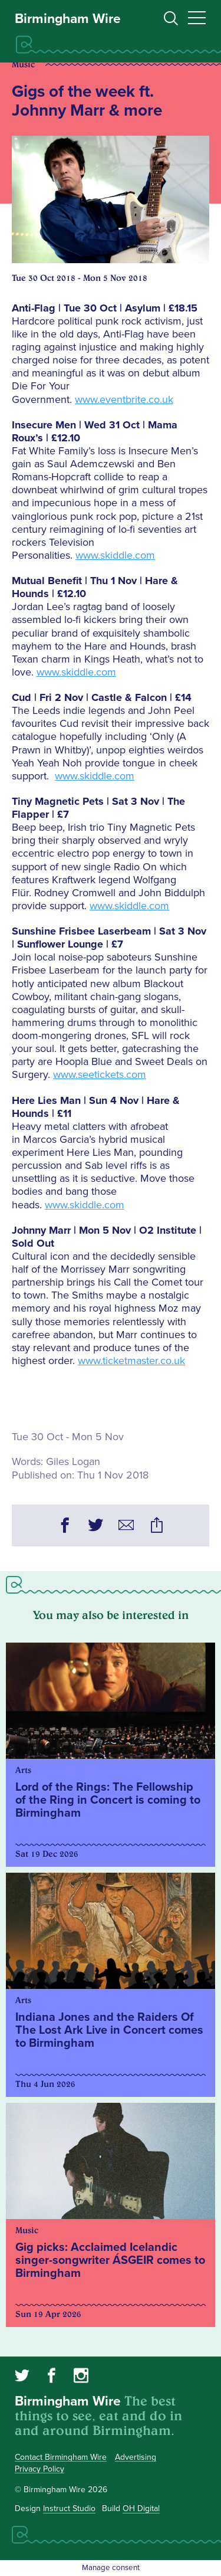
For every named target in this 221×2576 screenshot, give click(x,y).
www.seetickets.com (99, 1074)
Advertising (135, 2457)
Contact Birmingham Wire (61, 2457)
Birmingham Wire (68, 19)
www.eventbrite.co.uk (124, 399)
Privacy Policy (39, 2469)
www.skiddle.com (115, 555)
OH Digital (141, 2508)
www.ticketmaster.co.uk (131, 1360)
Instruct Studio (69, 2508)
